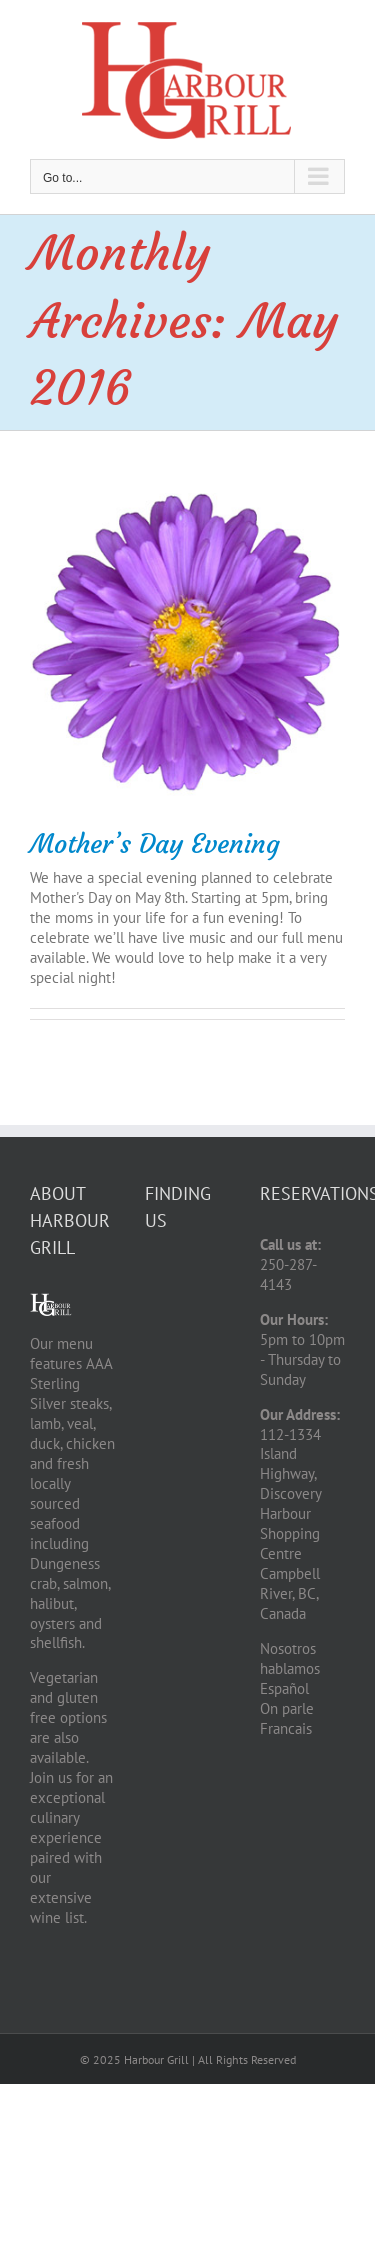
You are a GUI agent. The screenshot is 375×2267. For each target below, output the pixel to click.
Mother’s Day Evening (155, 844)
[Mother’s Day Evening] (187, 643)
